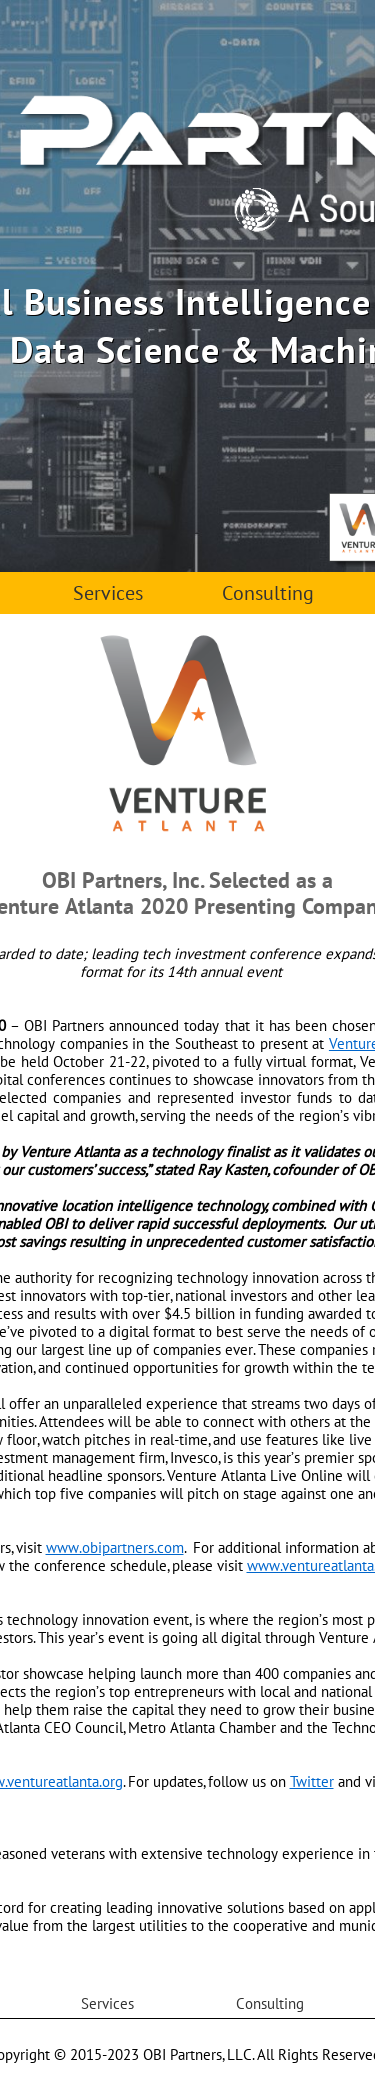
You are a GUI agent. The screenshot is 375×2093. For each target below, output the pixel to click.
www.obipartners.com (115, 1547)
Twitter (312, 1781)
